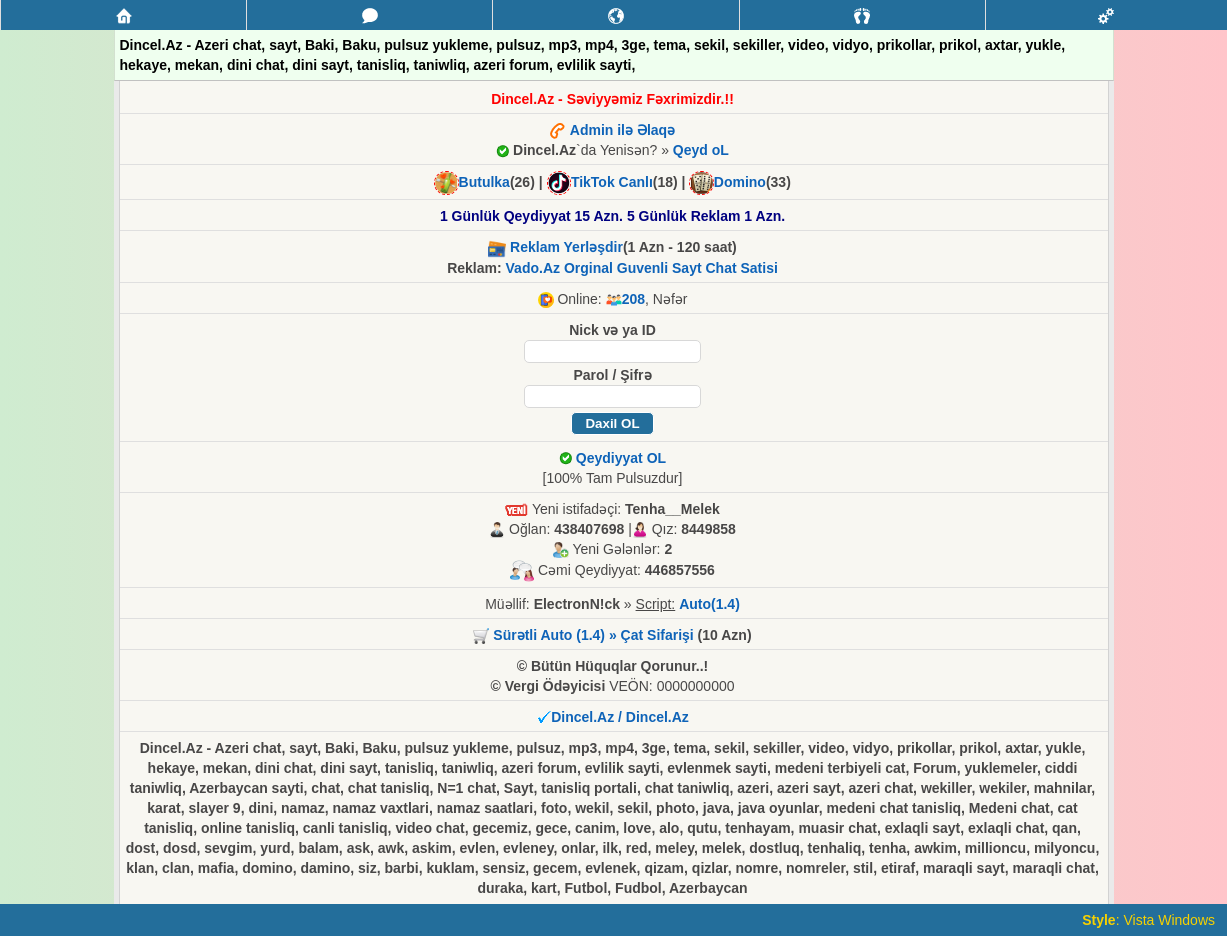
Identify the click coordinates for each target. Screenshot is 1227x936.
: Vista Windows (1148, 920)
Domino (740, 182)
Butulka (484, 182)
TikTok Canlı (612, 182)
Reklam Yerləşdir (566, 247)
